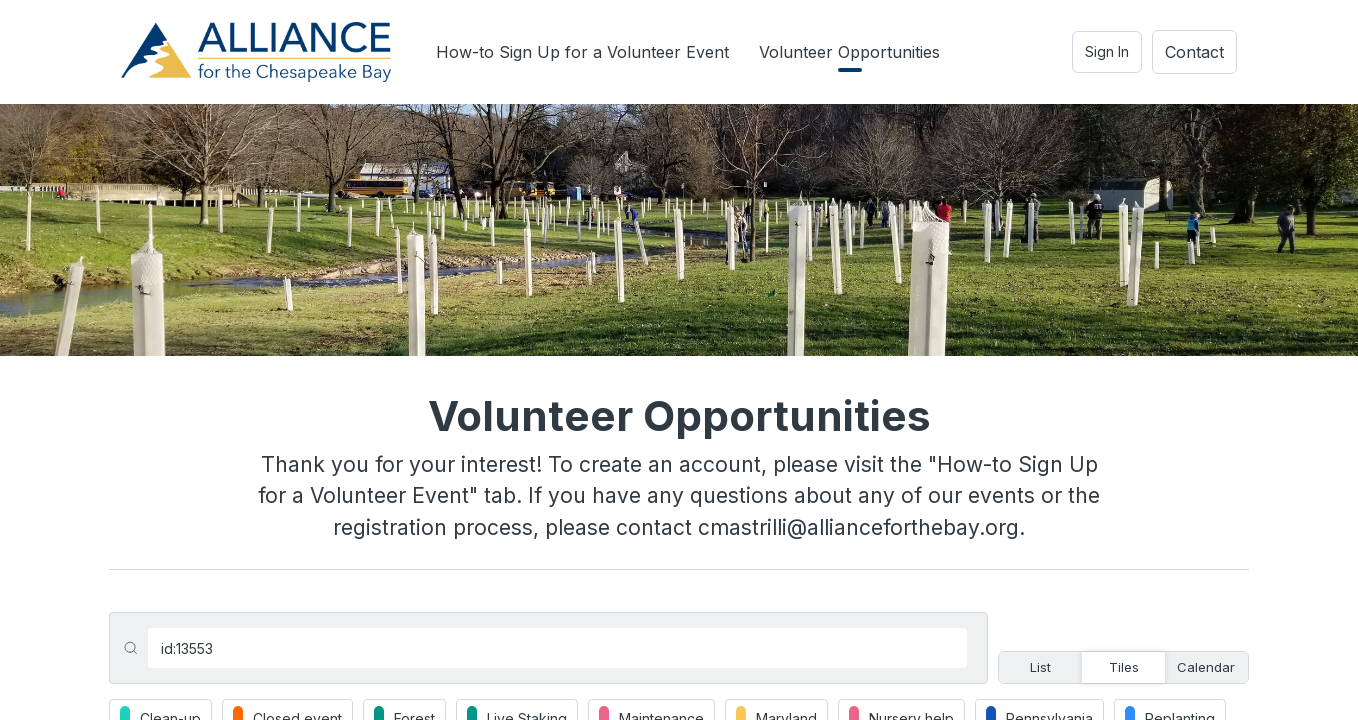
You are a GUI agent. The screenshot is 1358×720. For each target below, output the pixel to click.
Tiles (1124, 667)
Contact (1194, 52)
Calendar (1206, 667)
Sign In (1107, 51)
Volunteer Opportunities (849, 52)
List (1040, 667)
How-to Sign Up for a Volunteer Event (582, 52)
